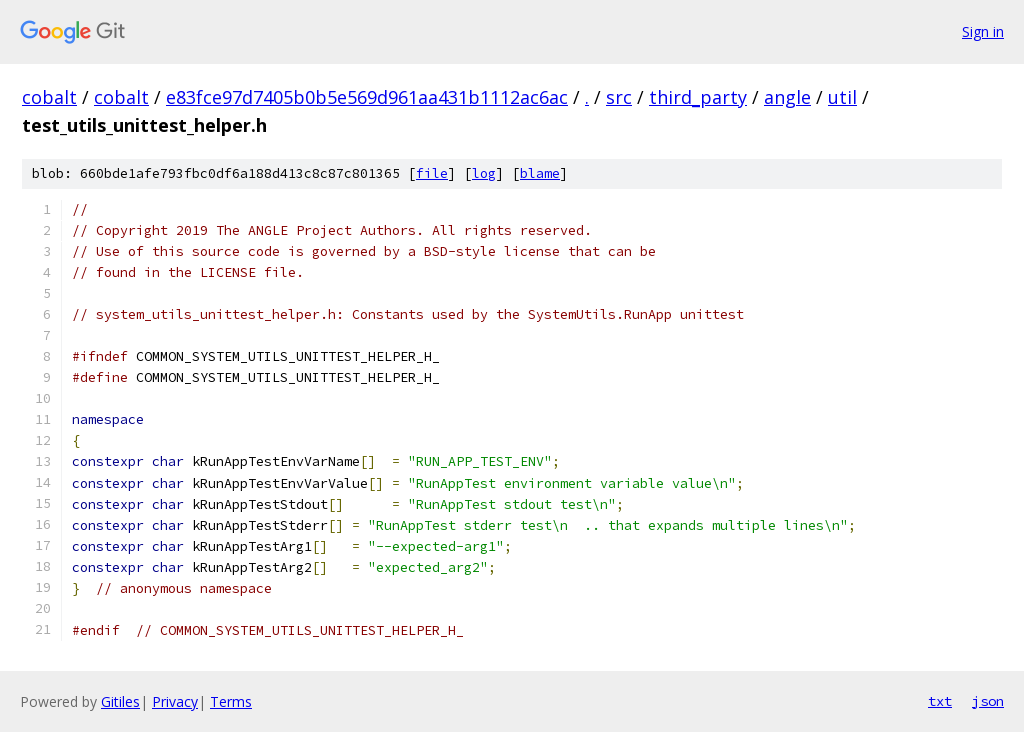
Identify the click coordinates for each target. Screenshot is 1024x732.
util (842, 97)
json (988, 701)
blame (540, 173)
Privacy (175, 701)
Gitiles (120, 701)
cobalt (49, 97)
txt (940, 701)
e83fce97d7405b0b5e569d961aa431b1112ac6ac (367, 97)
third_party (698, 97)
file (432, 173)
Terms (231, 701)
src (619, 97)
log (484, 173)
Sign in (983, 31)
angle (787, 97)
